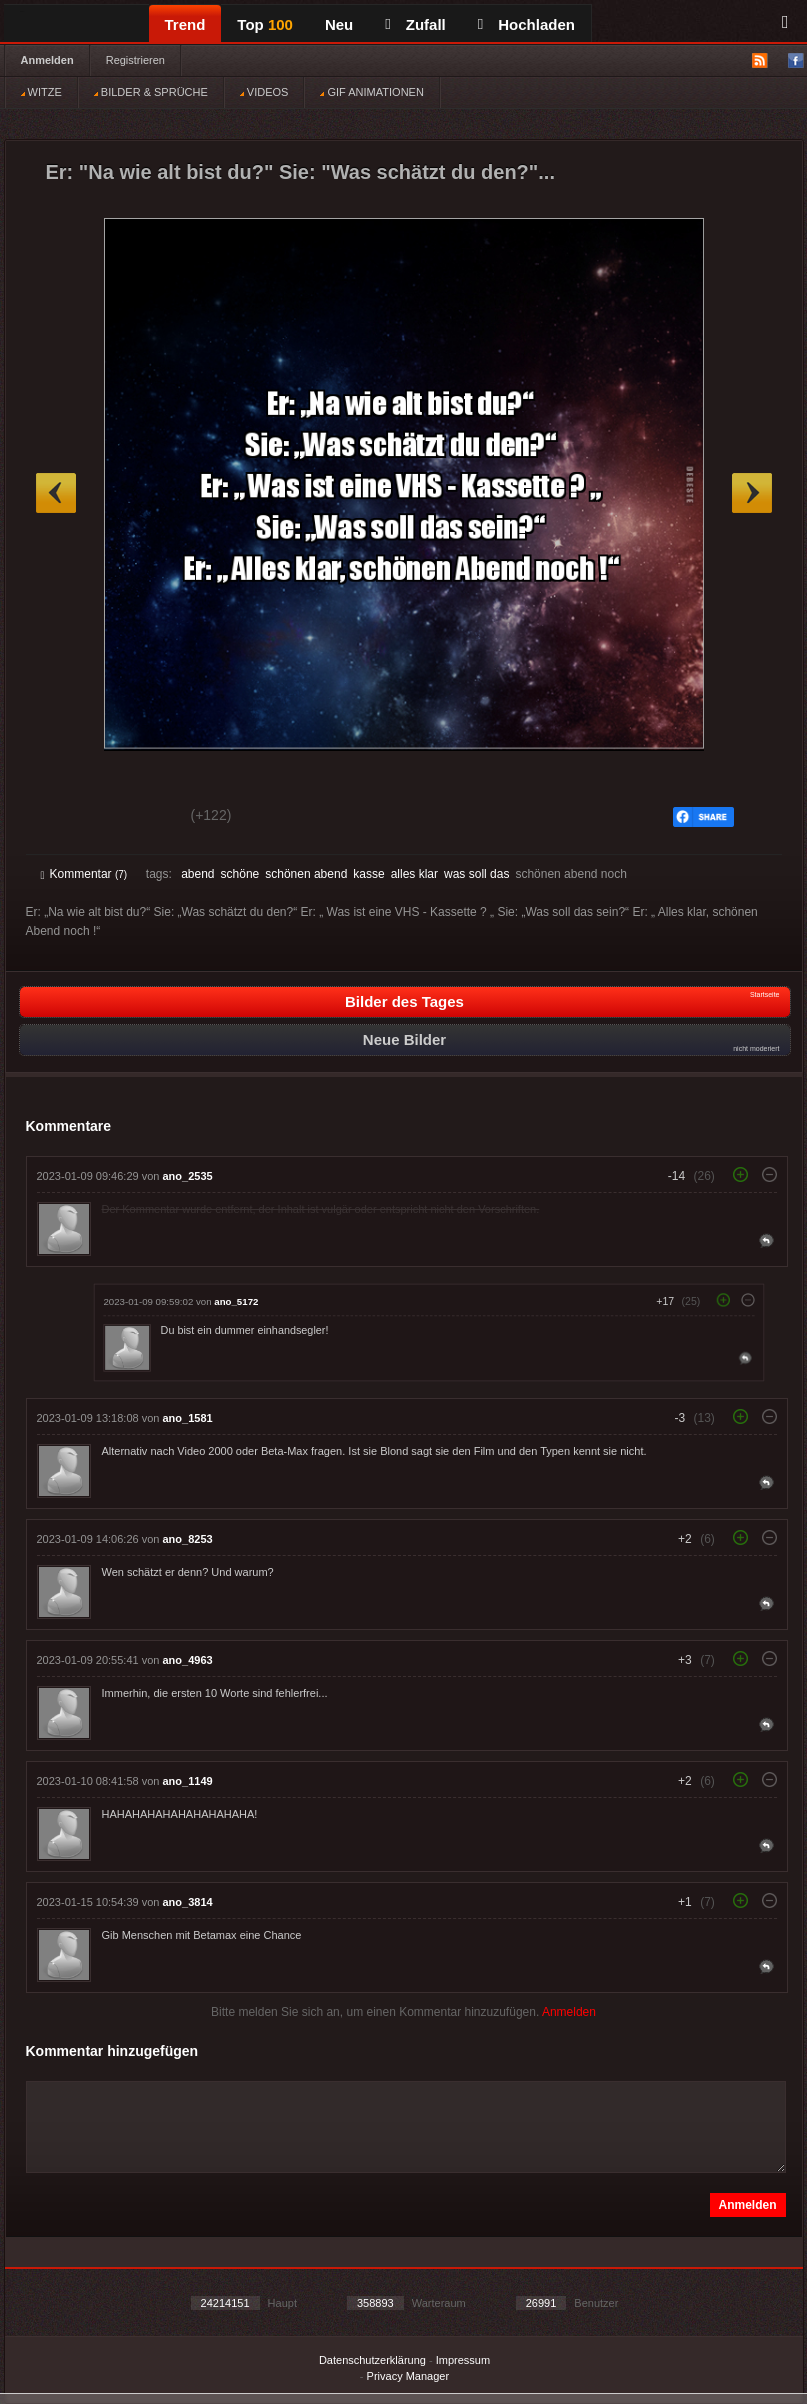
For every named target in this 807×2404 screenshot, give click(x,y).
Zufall (415, 24)
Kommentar (84, 874)
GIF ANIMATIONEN (371, 92)
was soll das (476, 874)
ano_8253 (188, 1539)
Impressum (463, 2360)
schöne (240, 874)
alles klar (414, 874)
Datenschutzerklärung (372, 2360)
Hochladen (526, 24)
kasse (368, 874)
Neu (339, 24)
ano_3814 (188, 1902)
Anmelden (47, 60)
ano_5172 (236, 1301)
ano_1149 (188, 1781)
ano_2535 (188, 1176)
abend (197, 874)
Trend (185, 24)
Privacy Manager (408, 2376)
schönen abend (306, 874)
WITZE (41, 92)
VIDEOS (264, 92)
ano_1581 (188, 1418)
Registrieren (135, 60)
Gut (63, 818)
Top (265, 24)
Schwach (138, 818)
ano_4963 (188, 1660)
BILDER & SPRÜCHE (151, 92)
